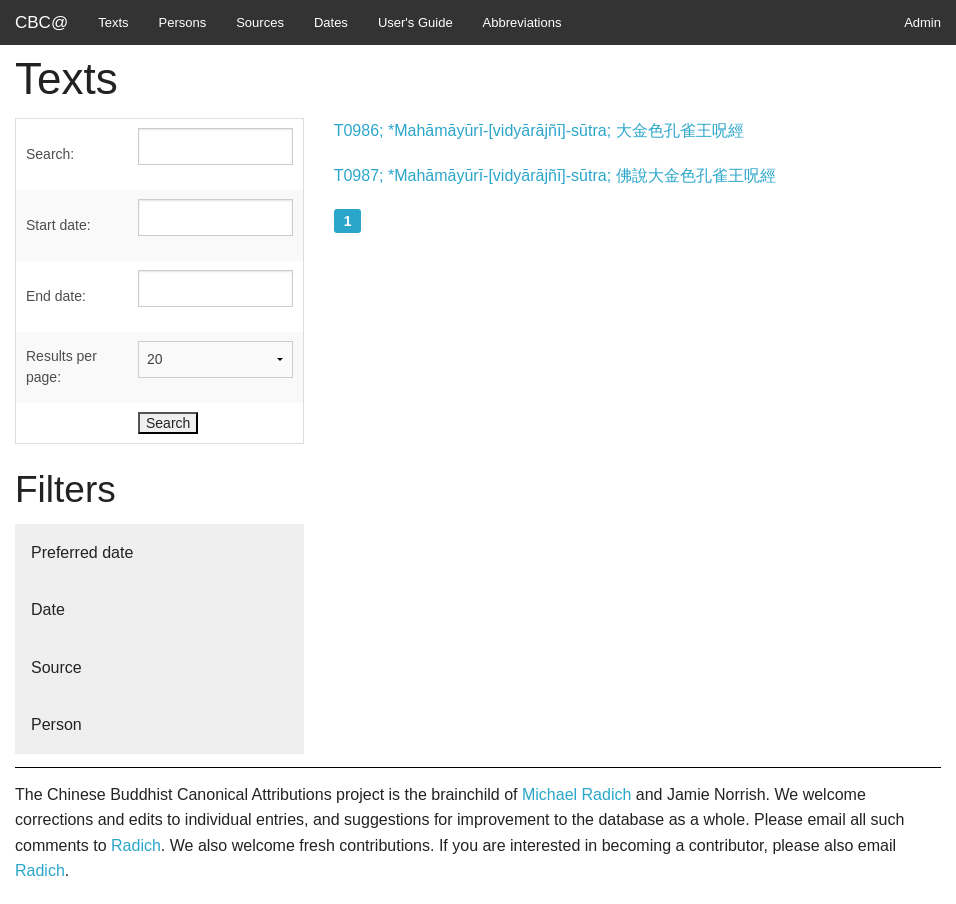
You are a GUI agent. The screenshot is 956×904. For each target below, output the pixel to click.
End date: (56, 296)
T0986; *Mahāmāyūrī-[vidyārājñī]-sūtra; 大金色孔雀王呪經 (539, 130)
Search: (50, 154)
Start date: (58, 225)
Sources (260, 22)
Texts (113, 22)
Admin (922, 22)
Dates (331, 22)
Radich (136, 845)
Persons (183, 22)
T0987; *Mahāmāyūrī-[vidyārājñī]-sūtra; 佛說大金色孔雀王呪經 (555, 175)
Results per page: (61, 366)
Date (48, 609)
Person (56, 724)
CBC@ (41, 22)
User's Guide (415, 22)
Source (56, 667)
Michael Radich (576, 794)
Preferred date (82, 552)
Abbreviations (522, 22)
